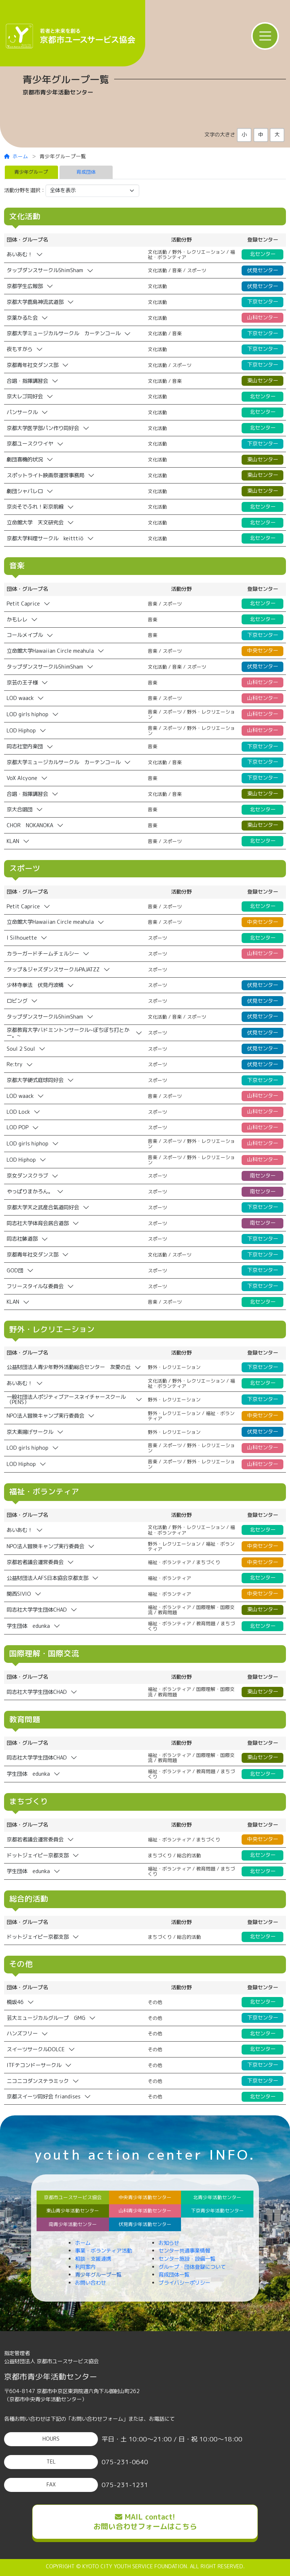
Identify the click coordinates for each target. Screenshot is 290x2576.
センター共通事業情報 (184, 2250)
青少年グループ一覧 (98, 2274)
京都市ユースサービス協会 (73, 2197)
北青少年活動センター (217, 2197)
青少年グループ (31, 172)
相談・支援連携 (93, 2259)
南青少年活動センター (73, 2224)
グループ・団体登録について (192, 2267)
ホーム (16, 156)
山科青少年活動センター (145, 2210)
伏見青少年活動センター (145, 2224)
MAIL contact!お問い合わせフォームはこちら (145, 2521)
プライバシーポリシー (184, 2282)
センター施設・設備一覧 (186, 2259)
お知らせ (168, 2243)
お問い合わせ (90, 2282)
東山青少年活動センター (72, 2210)
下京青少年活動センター (217, 2210)
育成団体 (86, 172)
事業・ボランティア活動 (103, 2250)
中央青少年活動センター (145, 2197)
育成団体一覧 (174, 2274)
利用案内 (85, 2267)
